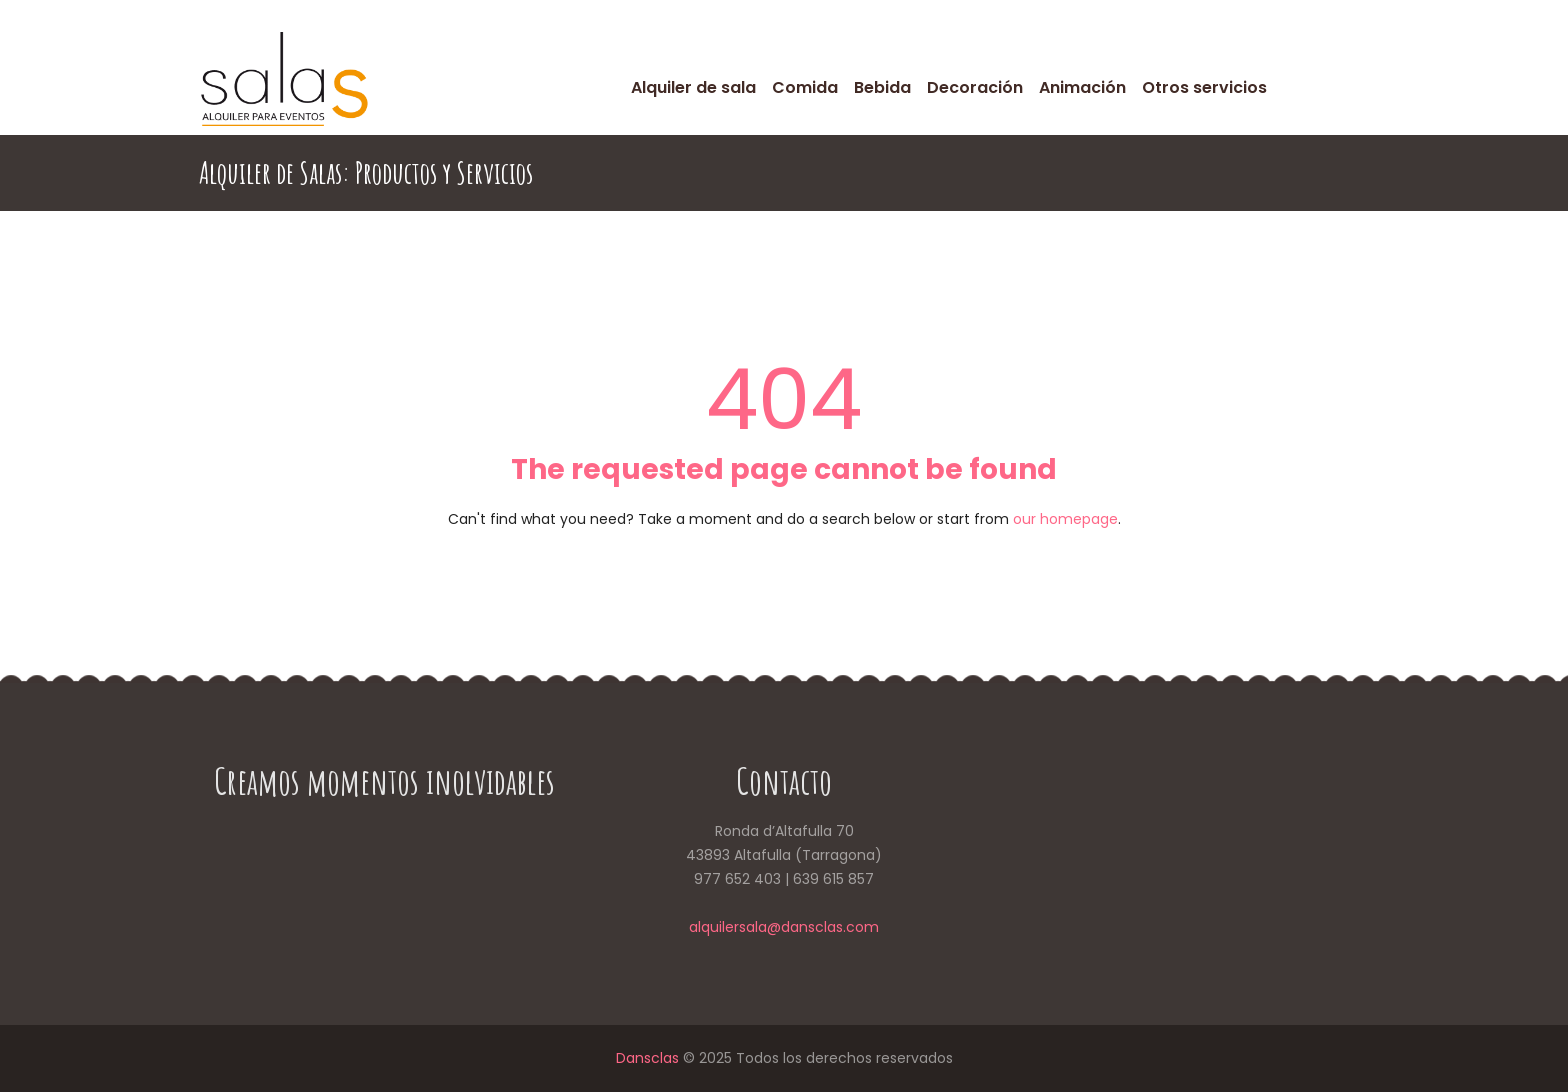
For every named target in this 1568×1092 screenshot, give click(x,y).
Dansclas (647, 1058)
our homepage (1065, 519)
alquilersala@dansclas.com (784, 927)
